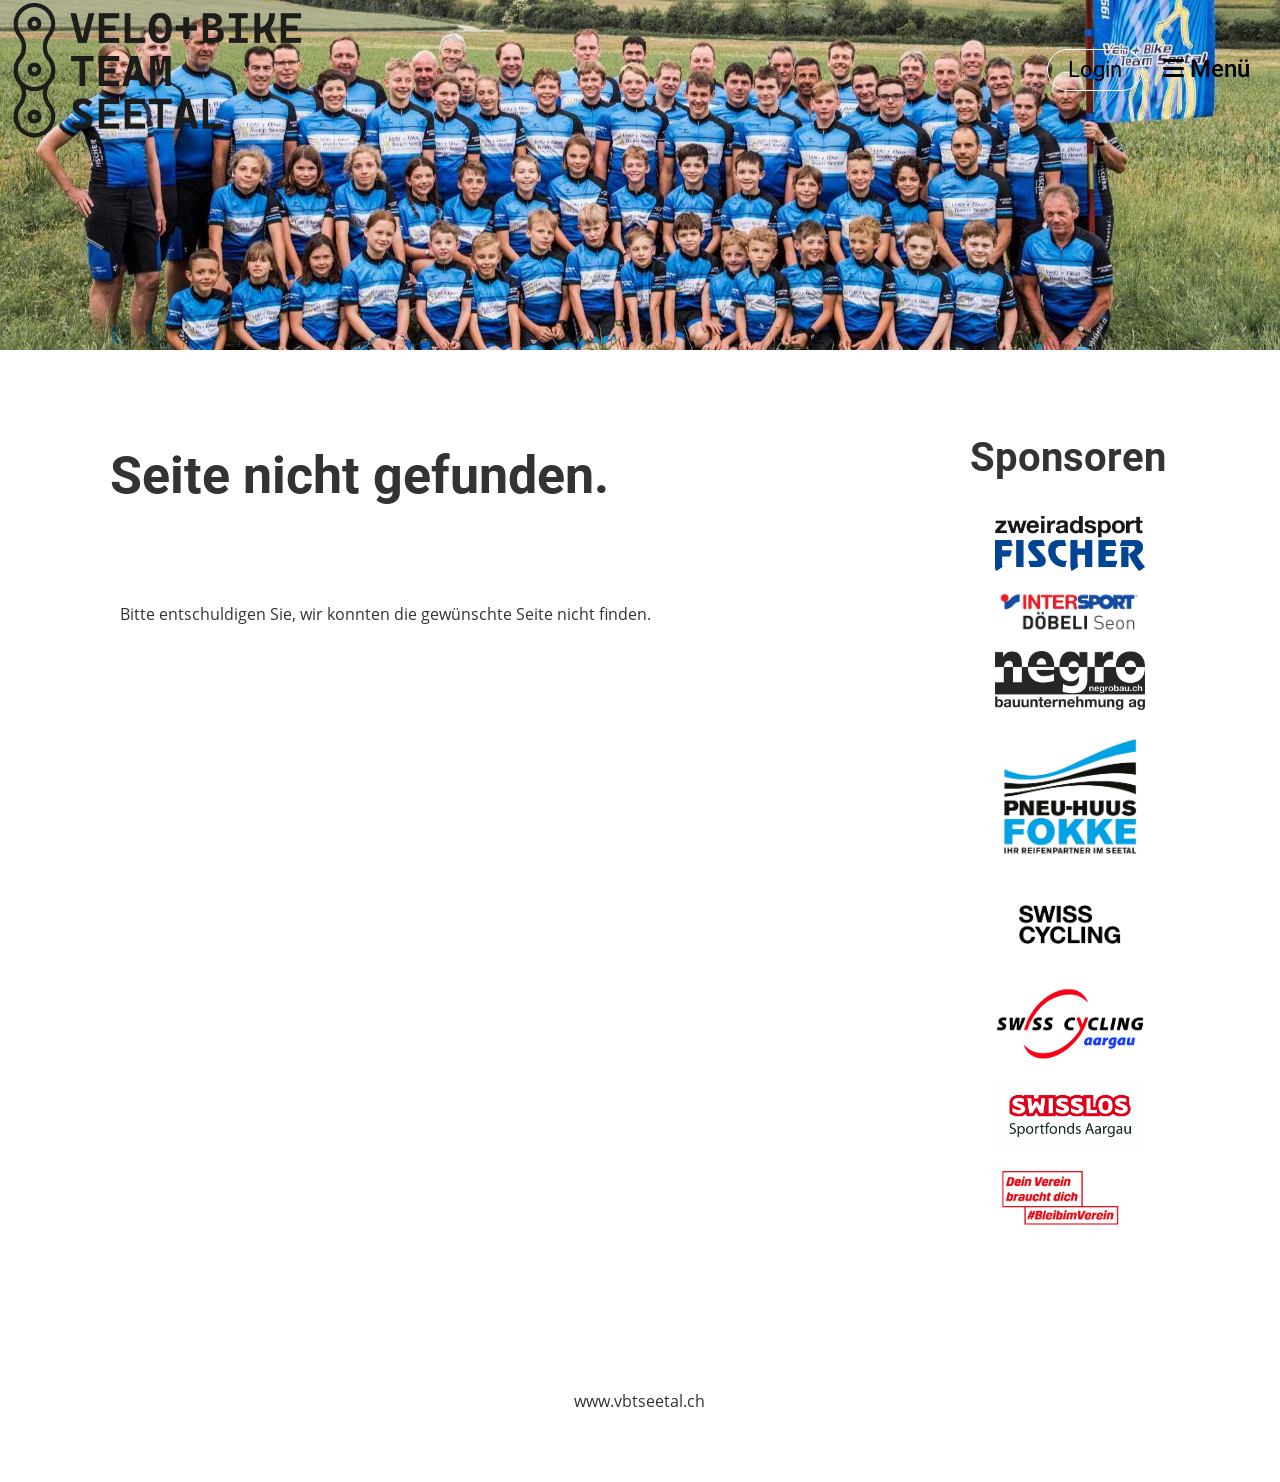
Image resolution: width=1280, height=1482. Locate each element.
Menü (1206, 69)
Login (1095, 69)
